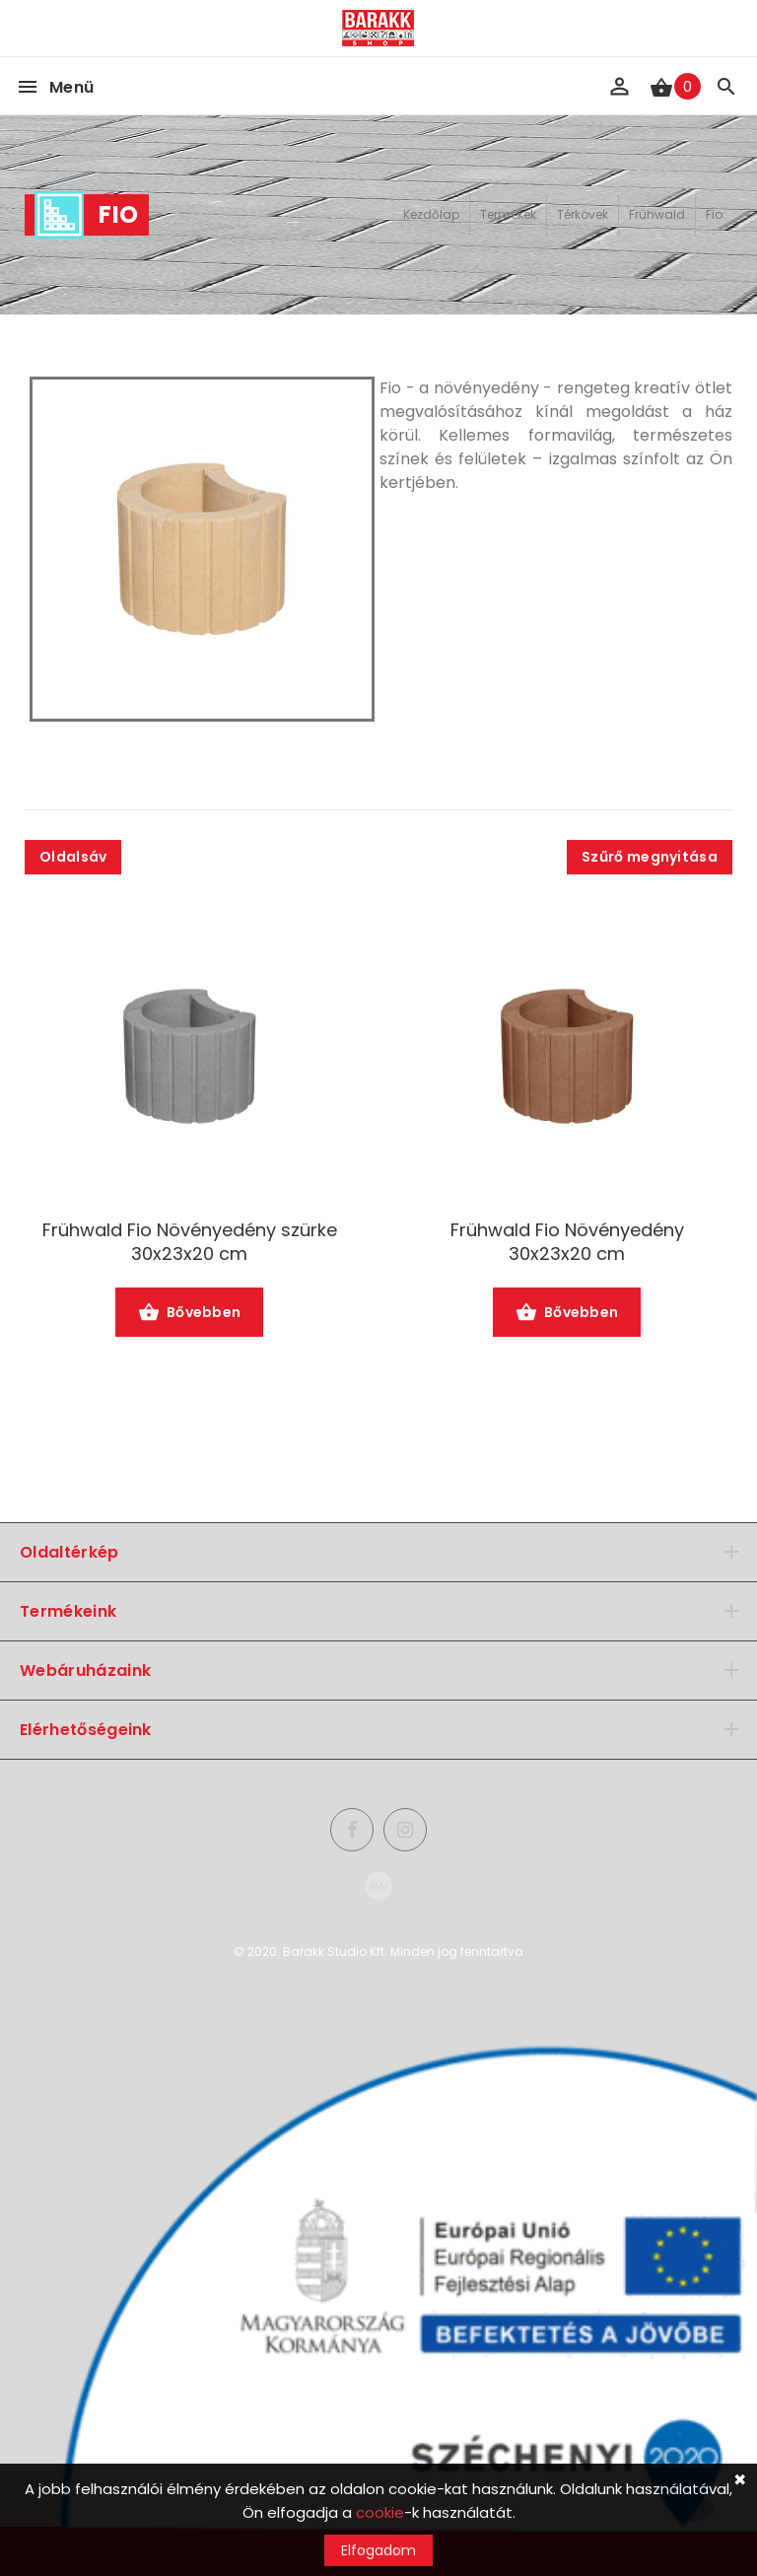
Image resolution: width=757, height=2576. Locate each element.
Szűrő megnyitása (650, 857)
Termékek (508, 214)
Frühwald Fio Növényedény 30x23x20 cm (567, 1242)
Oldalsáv (72, 857)
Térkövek (582, 214)
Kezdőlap (431, 214)
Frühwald (657, 214)
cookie (380, 2512)
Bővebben (189, 1314)
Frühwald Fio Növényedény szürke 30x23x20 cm (189, 1242)
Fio (714, 214)
